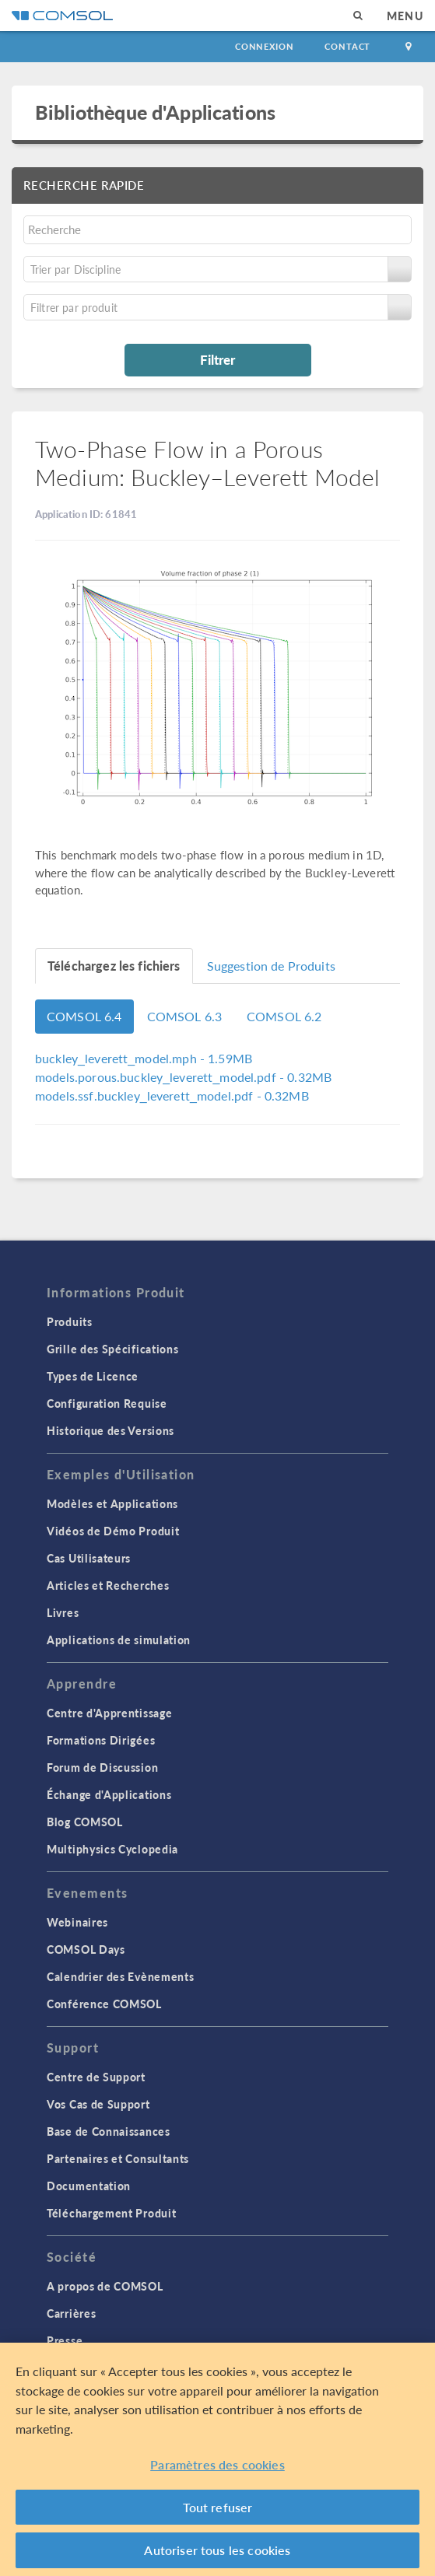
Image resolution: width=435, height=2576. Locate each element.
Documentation (89, 2185)
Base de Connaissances (108, 2131)
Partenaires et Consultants (118, 2158)
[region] (217, 2459)
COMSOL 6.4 (84, 1016)
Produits (70, 1321)
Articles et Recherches (108, 1585)
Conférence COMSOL (104, 2003)
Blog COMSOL (85, 1821)
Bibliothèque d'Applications (155, 112)
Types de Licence (93, 1376)
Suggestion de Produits (271, 966)
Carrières (71, 2313)
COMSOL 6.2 (284, 1016)
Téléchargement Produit (111, 2213)
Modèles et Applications (112, 1503)
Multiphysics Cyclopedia (112, 1849)
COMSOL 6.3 (185, 1016)
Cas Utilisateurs (89, 1558)
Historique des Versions (110, 1430)
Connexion (264, 46)
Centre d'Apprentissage (109, 1712)
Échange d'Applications (109, 1794)
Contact (347, 46)
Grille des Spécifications (113, 1348)
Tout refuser (218, 2507)
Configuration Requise (107, 1403)
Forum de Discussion (102, 1767)
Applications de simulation (119, 1639)
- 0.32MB (183, 1077)
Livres (63, 1612)
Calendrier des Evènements (121, 1976)
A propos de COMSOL (105, 2286)
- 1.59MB (143, 1058)
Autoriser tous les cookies (217, 2550)
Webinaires (77, 1922)
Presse (64, 2340)
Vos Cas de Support (98, 2104)
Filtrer (217, 359)
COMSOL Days (86, 1949)
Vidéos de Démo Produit (113, 1530)
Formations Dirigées (101, 1740)
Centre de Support (96, 2076)
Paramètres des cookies (217, 2464)
